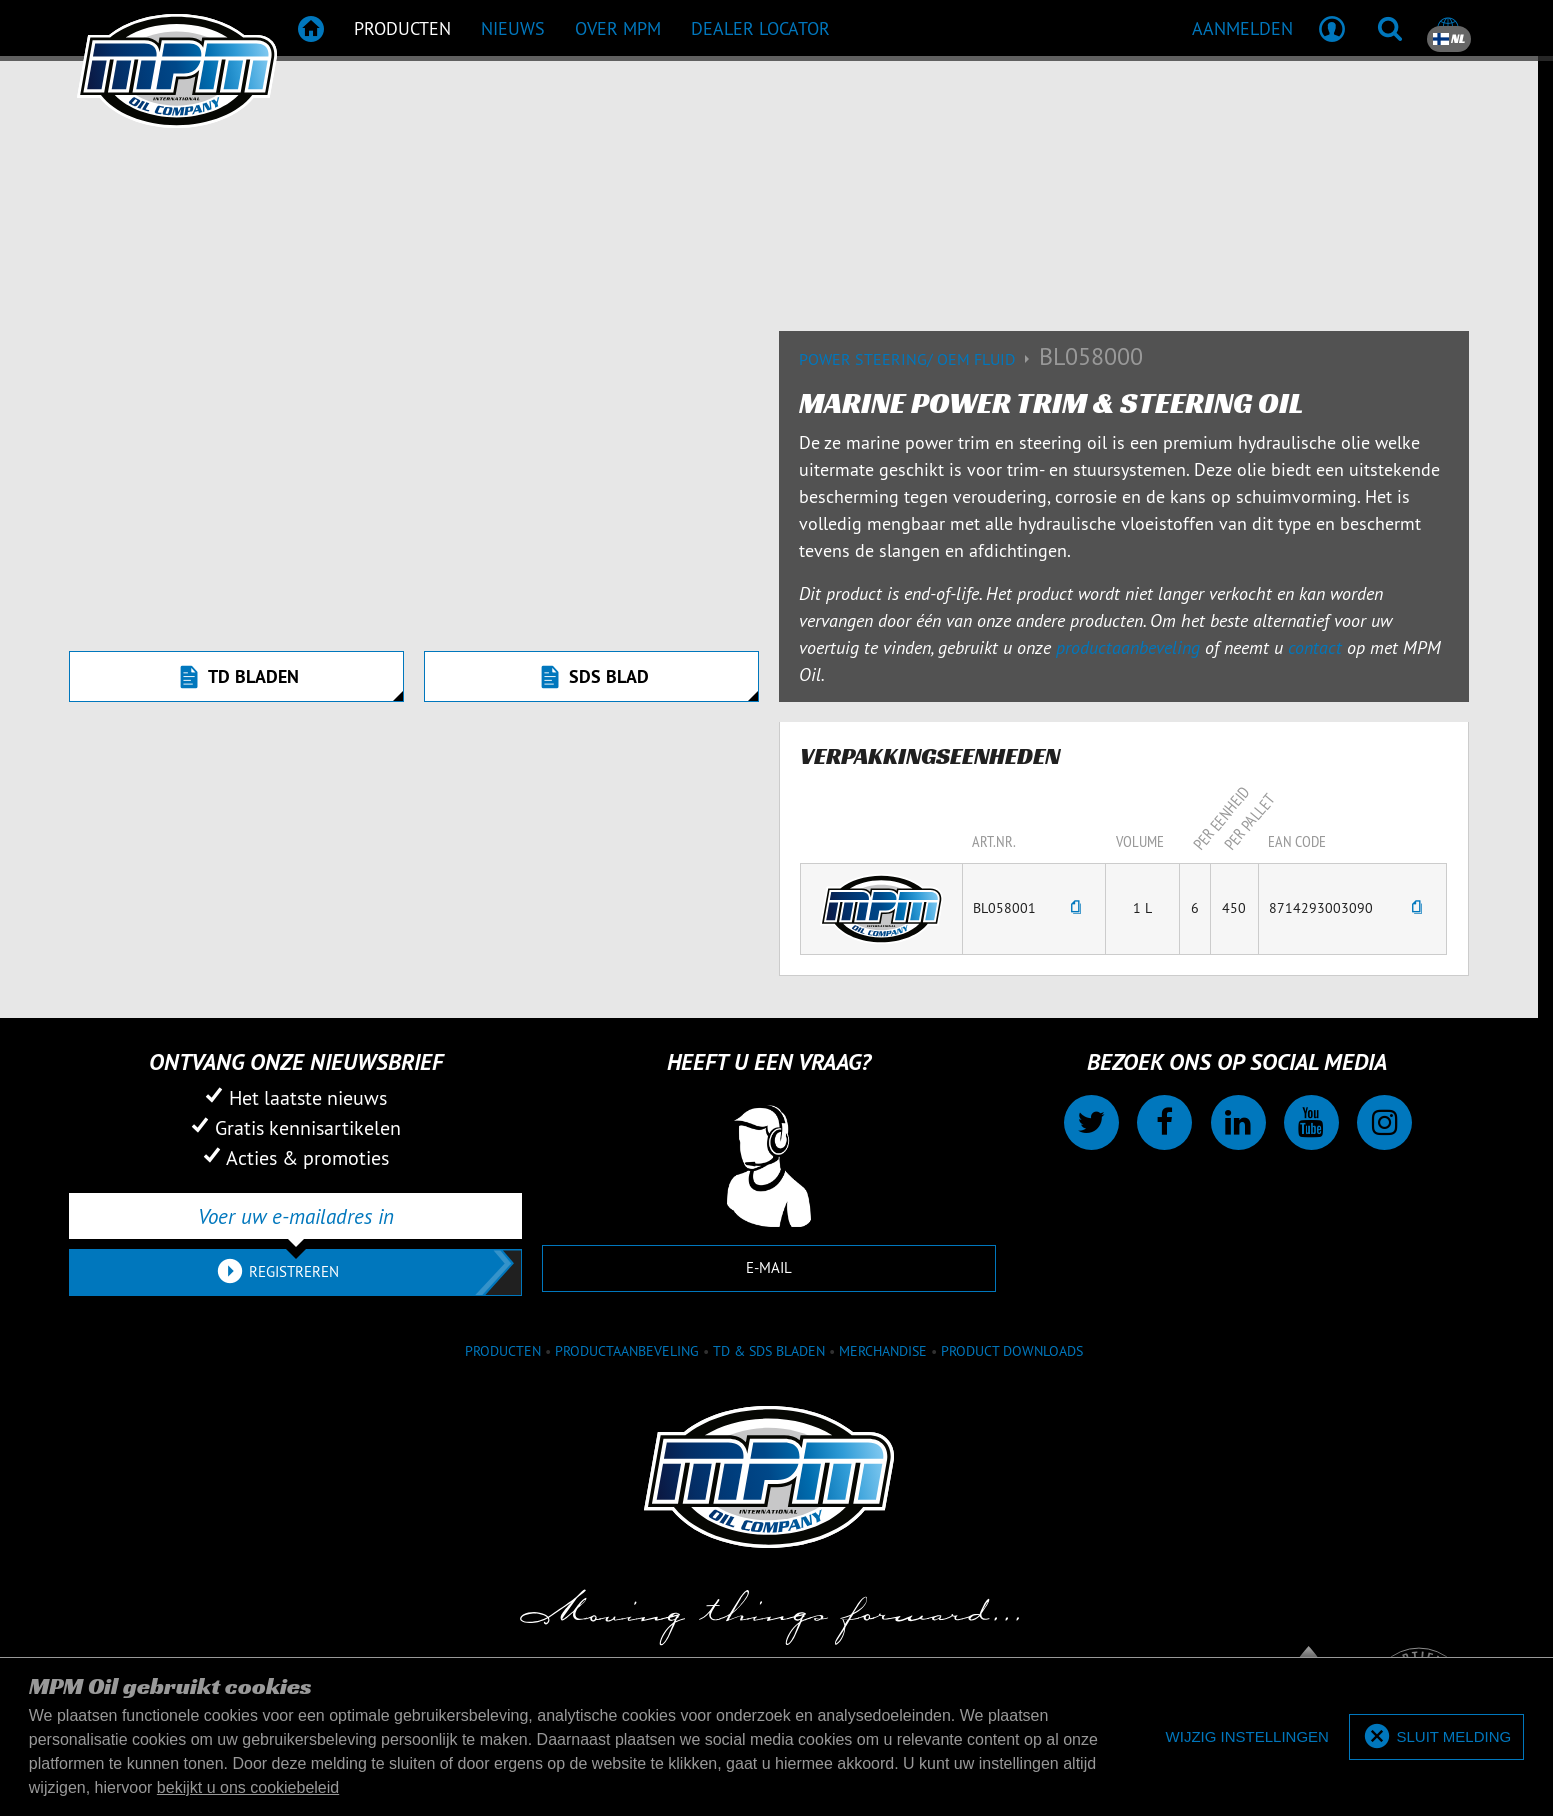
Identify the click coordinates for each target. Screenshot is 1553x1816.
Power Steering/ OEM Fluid (919, 359)
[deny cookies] (1247, 1737)
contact (1315, 647)
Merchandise (883, 1351)
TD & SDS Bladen (769, 1351)
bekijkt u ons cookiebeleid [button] (248, 1787)
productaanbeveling (1128, 647)
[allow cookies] (1436, 1737)
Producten (503, 1351)
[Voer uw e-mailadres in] (295, 1216)
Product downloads (1012, 1351)
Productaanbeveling (627, 1351)
